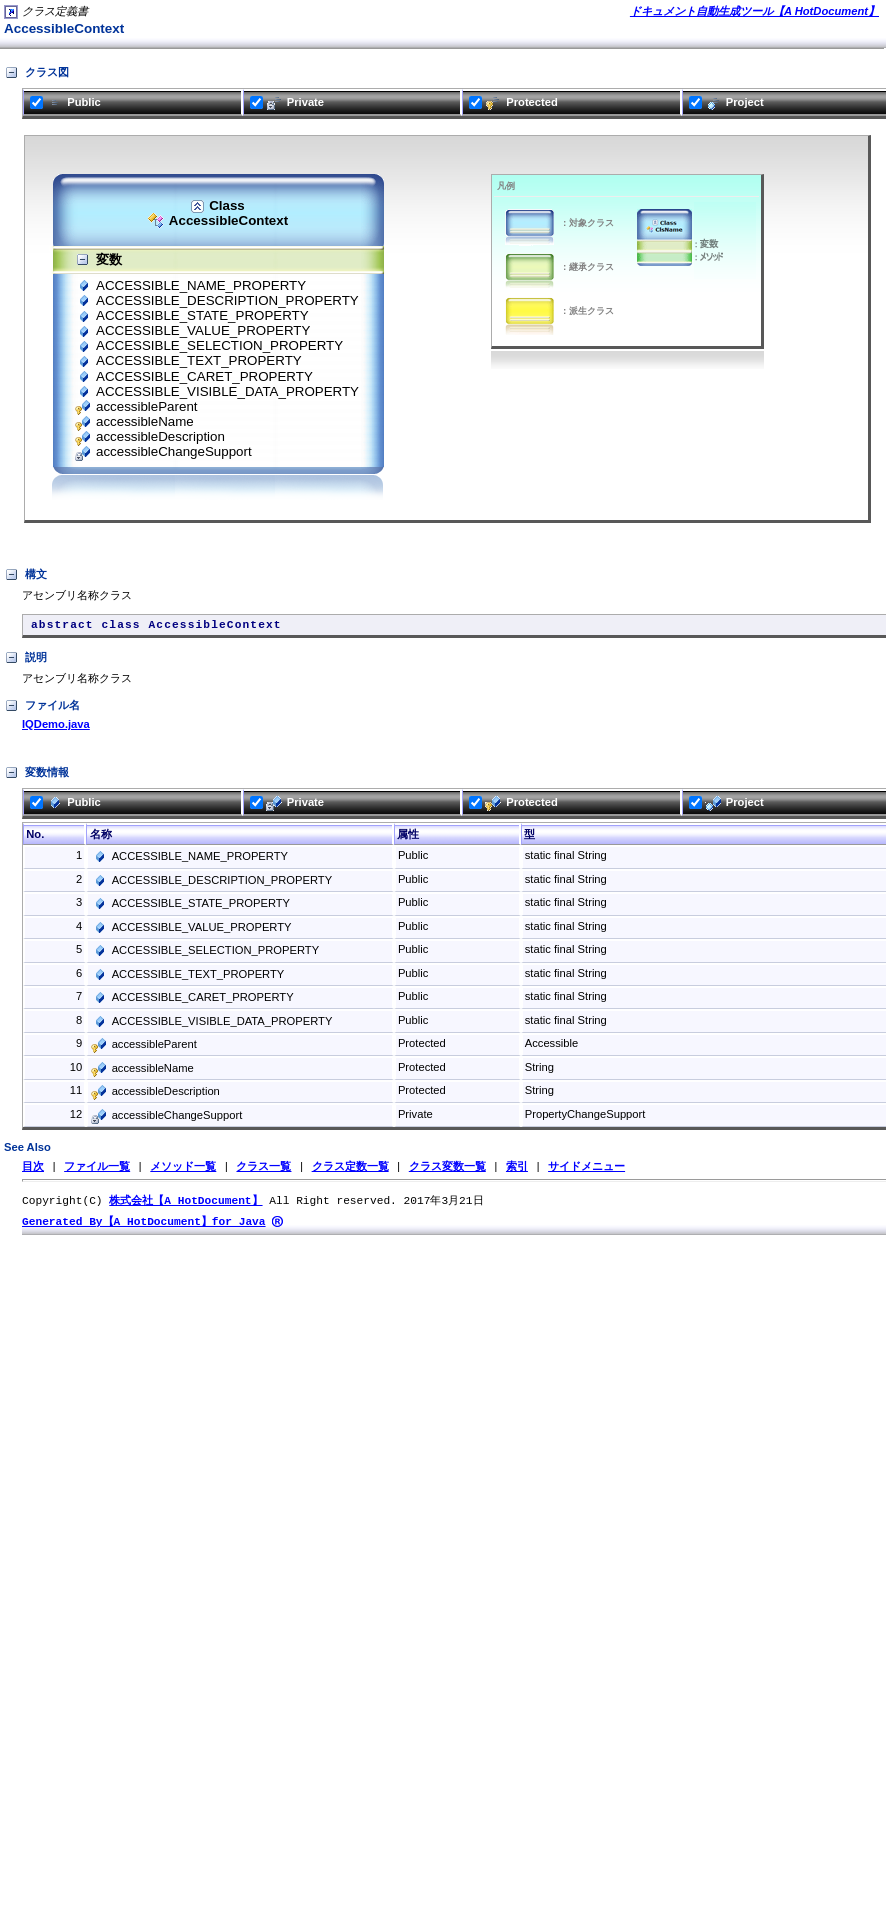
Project (726, 102)
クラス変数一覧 (447, 1171)
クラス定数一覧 (350, 1171)
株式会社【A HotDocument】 (185, 1206)
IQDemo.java (56, 729)
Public (65, 102)
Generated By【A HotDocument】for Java (144, 1228)
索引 (517, 1171)
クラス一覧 (263, 1171)
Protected (513, 102)
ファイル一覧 (97, 1171)
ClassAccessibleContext (218, 213)
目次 (33, 1171)
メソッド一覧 (183, 1171)
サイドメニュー (586, 1171)
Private (287, 102)
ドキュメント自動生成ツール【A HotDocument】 (754, 11)
